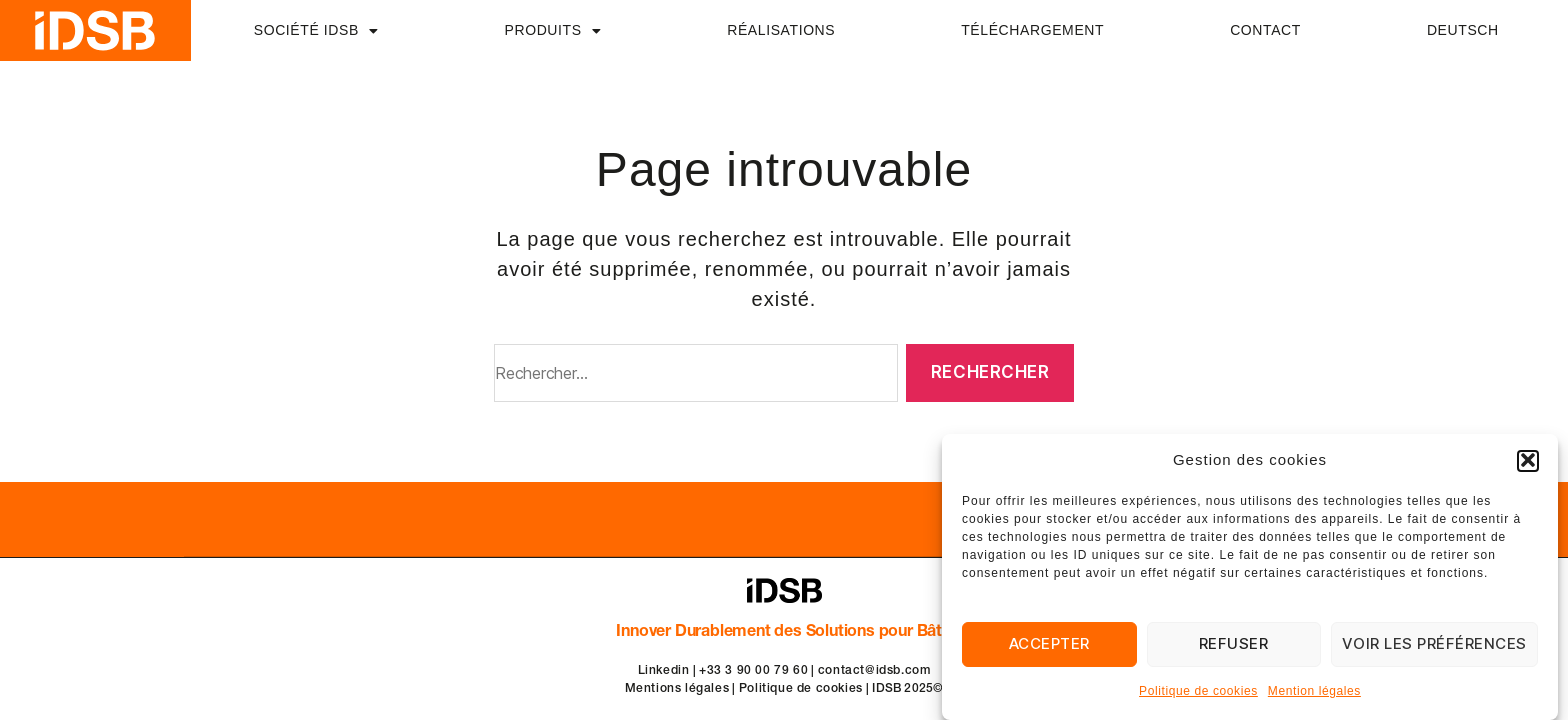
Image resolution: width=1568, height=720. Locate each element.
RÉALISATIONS (781, 30)
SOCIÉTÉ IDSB (316, 31)
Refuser (1234, 645)
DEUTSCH (1463, 30)
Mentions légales (677, 689)
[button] (1528, 462)
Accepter (1049, 645)
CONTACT (1265, 30)
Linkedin (664, 671)
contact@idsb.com (874, 671)
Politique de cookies (1198, 693)
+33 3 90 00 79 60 (753, 671)
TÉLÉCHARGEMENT (1032, 30)
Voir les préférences (1434, 645)
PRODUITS (553, 31)
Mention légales (1314, 693)
